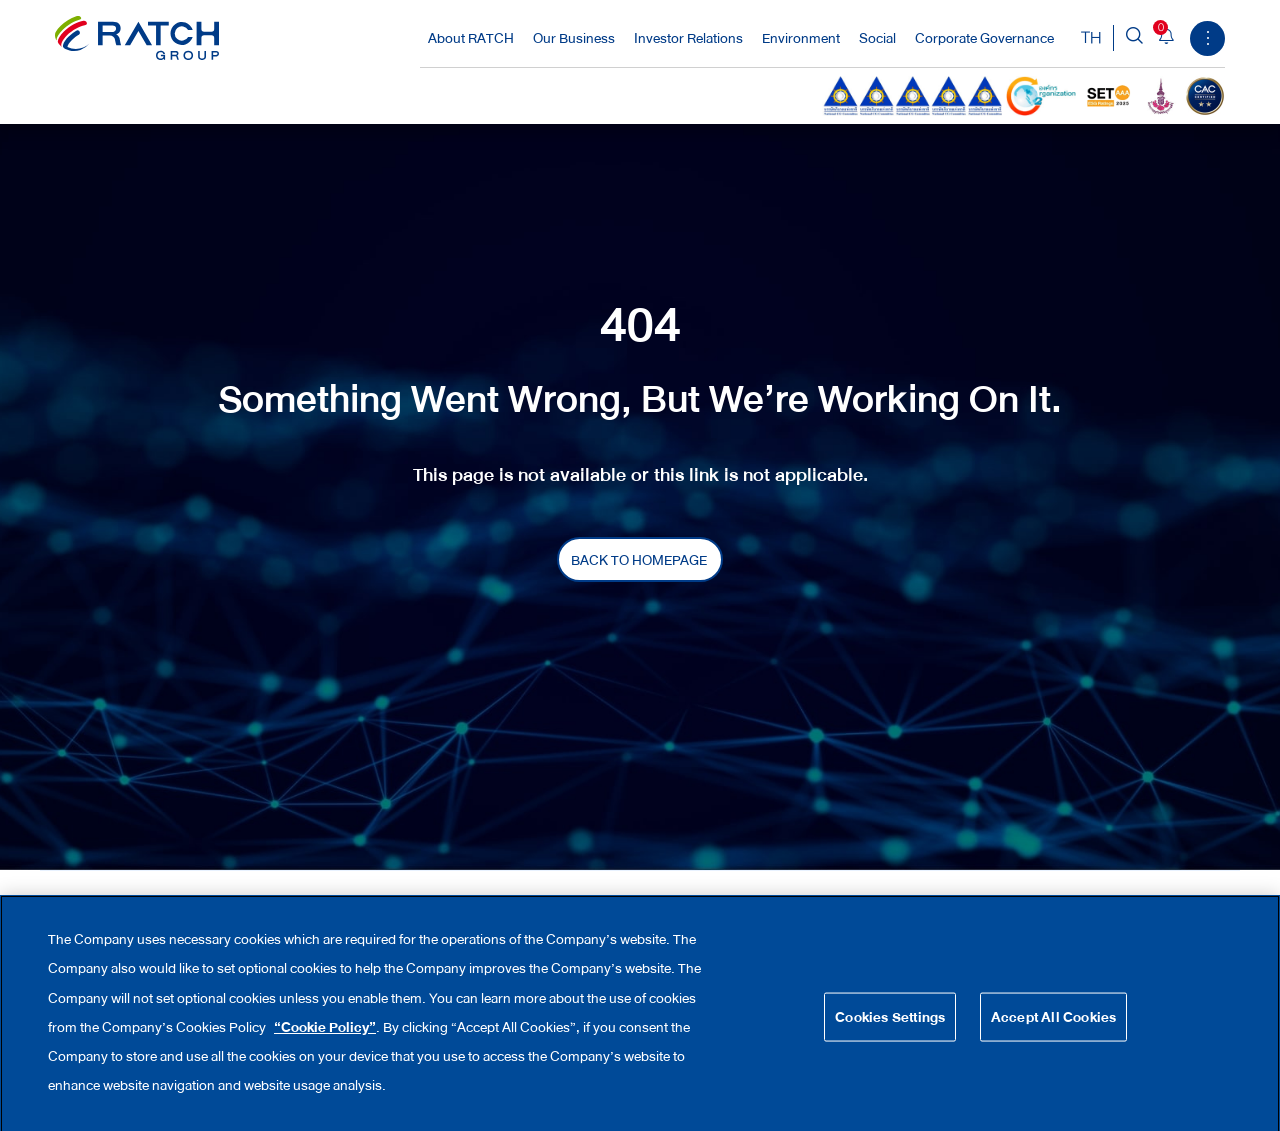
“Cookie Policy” (325, 1041)
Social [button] (879, 38)
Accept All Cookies (1054, 1030)
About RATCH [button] (472, 38)
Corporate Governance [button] (986, 38)
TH (1091, 37)
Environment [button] (802, 38)
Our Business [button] (575, 38)
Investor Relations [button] (690, 38)
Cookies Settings (890, 1030)
